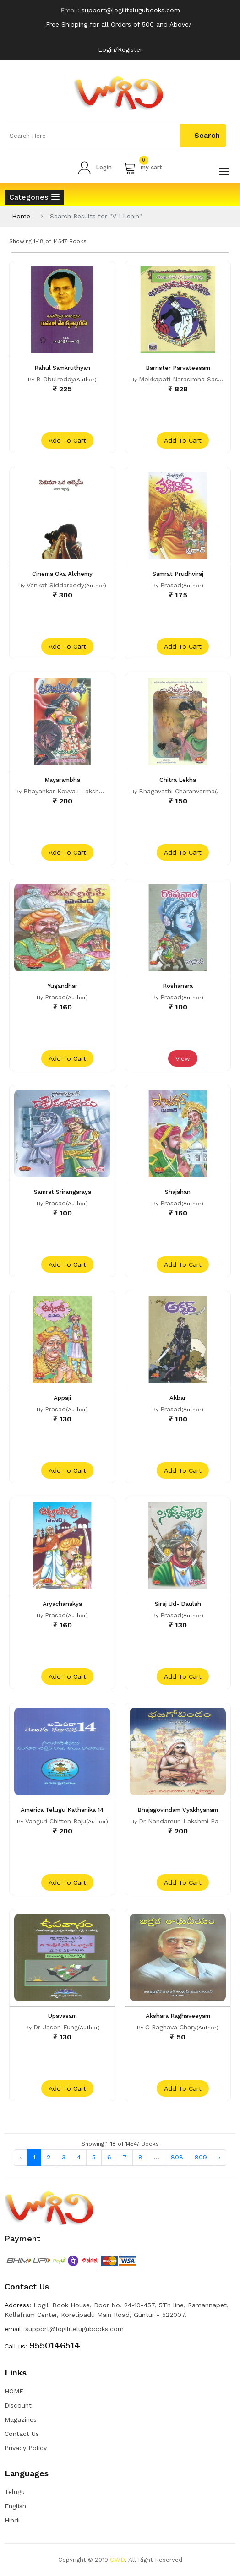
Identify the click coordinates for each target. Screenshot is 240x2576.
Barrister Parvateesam (178, 367)
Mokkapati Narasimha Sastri (181, 379)
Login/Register (120, 49)
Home (21, 216)
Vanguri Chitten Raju (55, 1821)
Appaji (62, 1397)
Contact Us (22, 2433)
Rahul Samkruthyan (62, 367)
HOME (14, 2391)
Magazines (21, 2419)
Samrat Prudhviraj (178, 573)
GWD (117, 2559)
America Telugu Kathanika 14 (62, 1809)
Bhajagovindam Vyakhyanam (177, 1809)
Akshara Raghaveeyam (178, 2015)
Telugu (15, 2491)
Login (95, 167)
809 (201, 2157)
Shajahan (178, 1191)
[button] (34, 197)
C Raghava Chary (170, 2027)
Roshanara (178, 985)
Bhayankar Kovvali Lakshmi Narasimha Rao (89, 791)
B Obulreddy (55, 379)
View (182, 1058)
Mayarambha (62, 779)
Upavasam (62, 2015)
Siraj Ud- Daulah (178, 1603)
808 (177, 2157)
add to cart (67, 440)
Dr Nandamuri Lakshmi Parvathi (187, 1821)
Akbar (177, 1397)
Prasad (170, 585)
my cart (142, 167)
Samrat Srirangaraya (62, 1191)
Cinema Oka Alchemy (62, 573)
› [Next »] (219, 2157)
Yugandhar (62, 985)
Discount (18, 2405)
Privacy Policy (26, 2447)
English (15, 2506)
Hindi (12, 2520)
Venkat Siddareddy (55, 585)
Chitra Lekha (177, 779)
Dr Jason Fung (55, 2027)
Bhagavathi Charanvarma (177, 791)
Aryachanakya (62, 1603)
